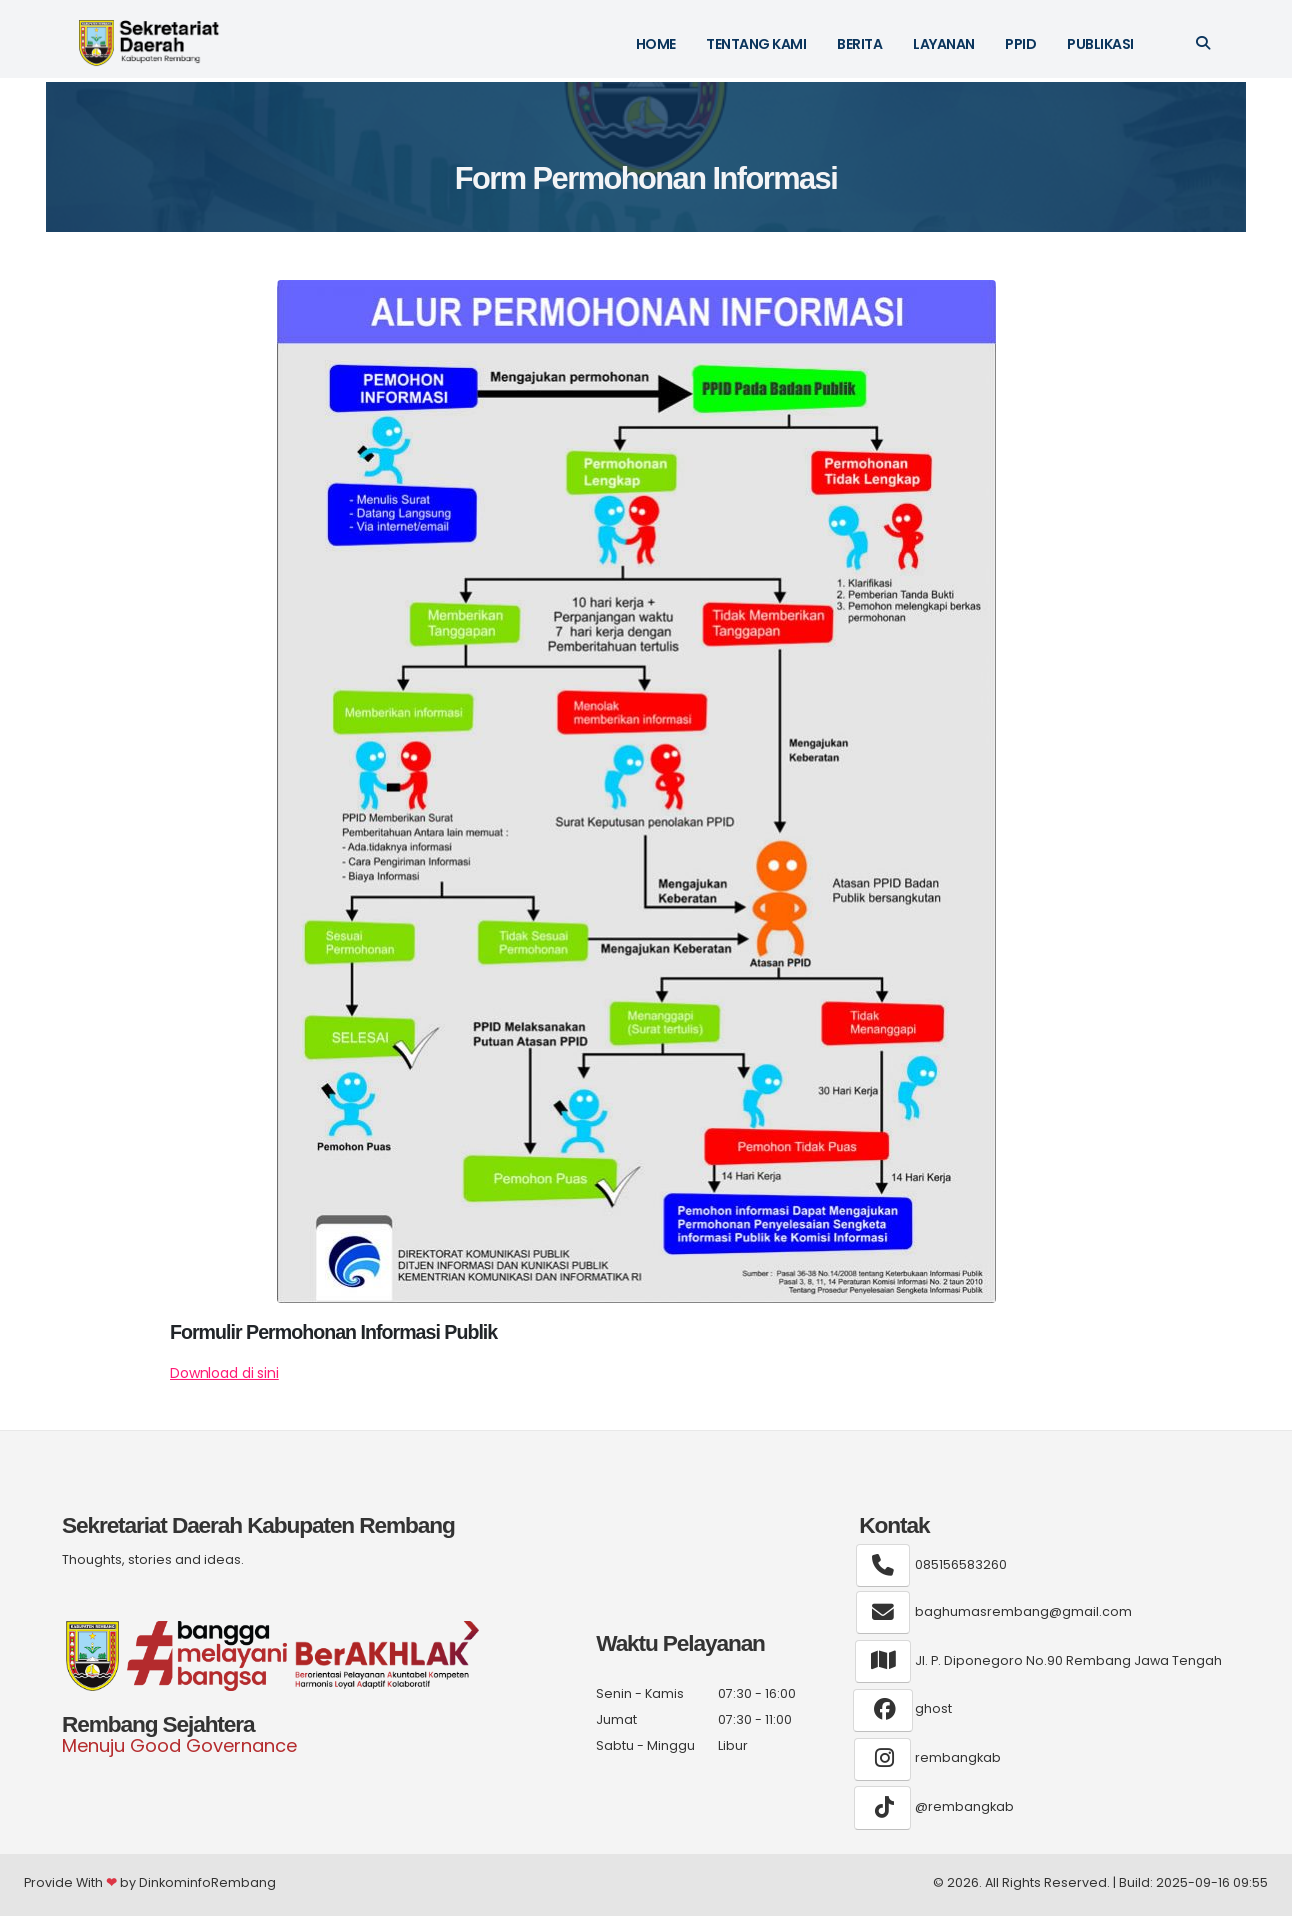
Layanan (944, 44)
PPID (1020, 44)
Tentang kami (756, 44)
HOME (656, 44)
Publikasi (1100, 44)
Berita (859, 44)
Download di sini (224, 1373)
